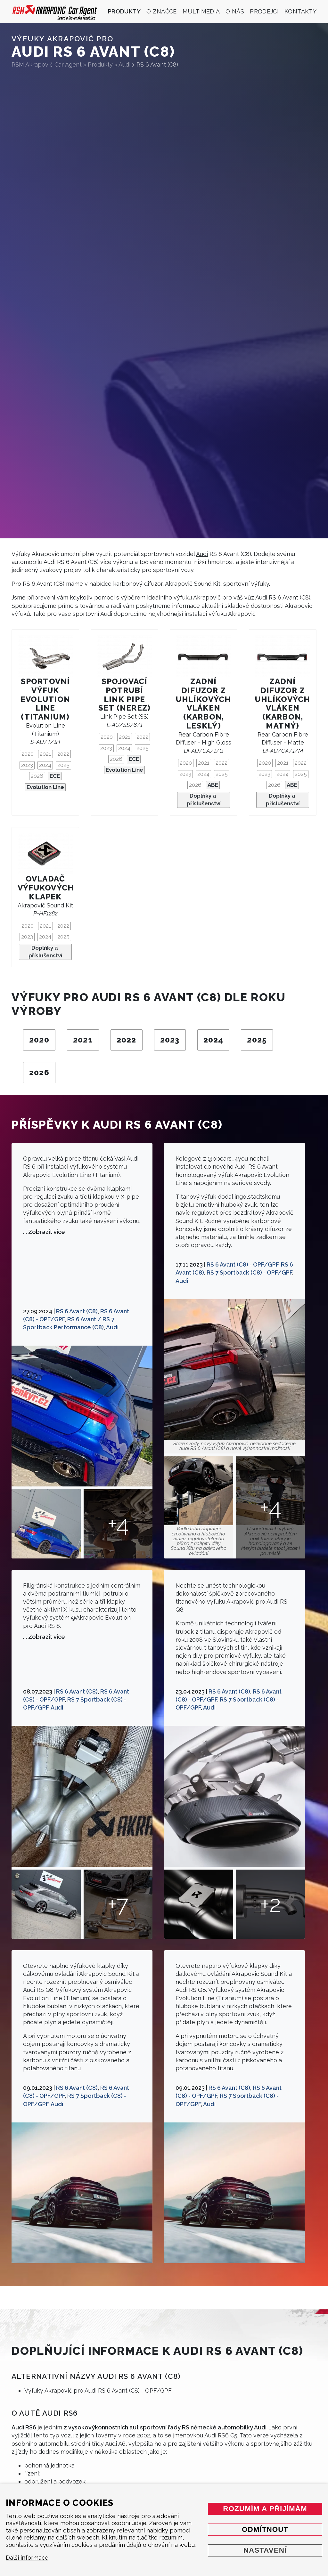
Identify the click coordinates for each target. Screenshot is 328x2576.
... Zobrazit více (44, 1231)
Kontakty (300, 11)
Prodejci (264, 11)
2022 (63, 754)
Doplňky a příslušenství (203, 800)
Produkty (124, 11)
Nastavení (265, 2550)
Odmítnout (265, 2529)
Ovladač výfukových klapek (46, 887)
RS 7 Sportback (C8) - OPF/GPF (249, 1272)
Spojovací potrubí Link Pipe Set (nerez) (124, 695)
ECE (55, 776)
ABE (213, 785)
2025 (63, 765)
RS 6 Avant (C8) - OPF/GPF (242, 1264)
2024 (45, 765)
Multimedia (201, 11)
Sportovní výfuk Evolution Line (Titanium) (45, 699)
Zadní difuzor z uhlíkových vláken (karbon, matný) (282, 704)
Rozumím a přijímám (265, 2509)
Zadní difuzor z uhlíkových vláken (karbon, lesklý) (203, 704)
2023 (27, 765)
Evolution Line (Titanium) (45, 733)
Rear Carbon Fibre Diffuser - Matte (283, 742)
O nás (235, 11)
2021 (45, 754)
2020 (27, 754)
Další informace (27, 2558)
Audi (202, 554)
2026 (37, 776)
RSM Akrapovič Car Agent (47, 64)
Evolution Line (45, 787)
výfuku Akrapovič (197, 597)
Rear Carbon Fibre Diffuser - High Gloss (203, 742)
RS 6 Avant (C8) (77, 1311)
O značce (161, 11)
